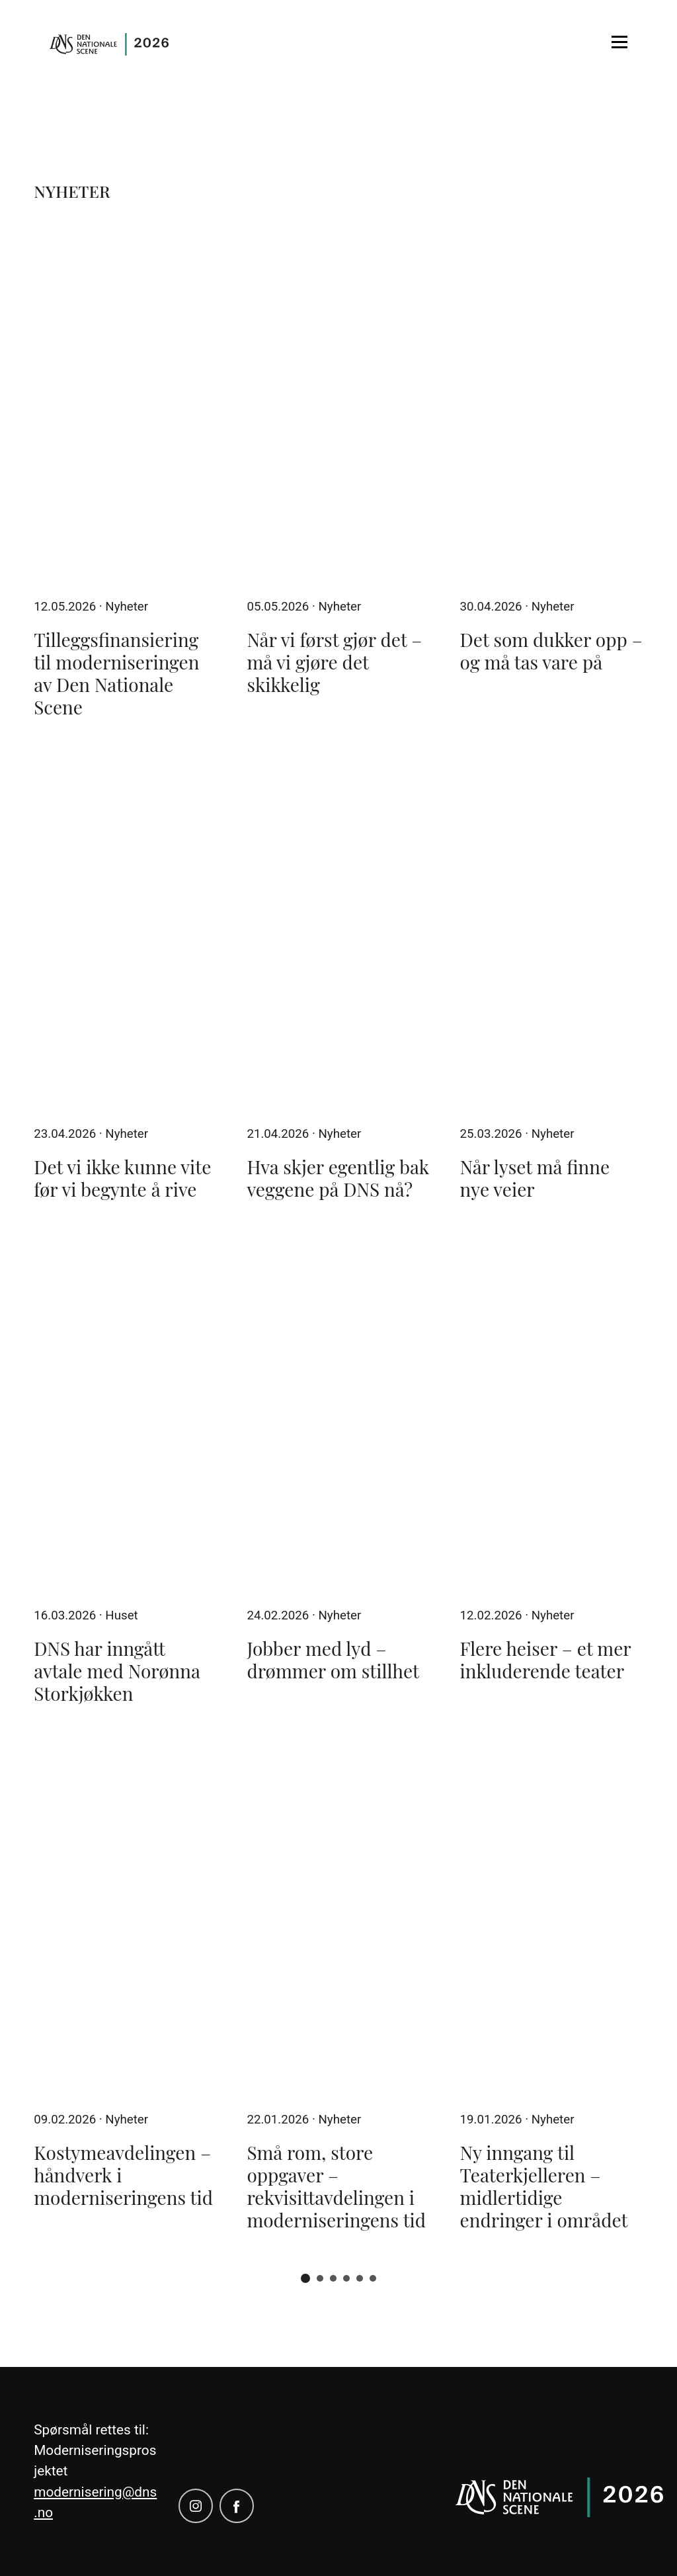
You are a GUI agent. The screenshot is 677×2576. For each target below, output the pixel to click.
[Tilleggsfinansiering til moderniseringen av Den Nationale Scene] (125, 406)
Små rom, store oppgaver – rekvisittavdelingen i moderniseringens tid (336, 2186)
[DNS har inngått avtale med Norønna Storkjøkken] (125, 1415)
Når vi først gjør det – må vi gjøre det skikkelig (334, 662)
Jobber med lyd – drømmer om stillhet (333, 1659)
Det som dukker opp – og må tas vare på (551, 650)
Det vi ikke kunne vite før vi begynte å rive (122, 1177)
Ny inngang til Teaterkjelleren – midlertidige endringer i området (544, 2186)
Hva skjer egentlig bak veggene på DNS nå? (338, 1177)
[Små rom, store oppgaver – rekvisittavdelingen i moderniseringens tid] (338, 1919)
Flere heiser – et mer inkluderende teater (545, 1659)
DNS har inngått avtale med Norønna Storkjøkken (117, 1670)
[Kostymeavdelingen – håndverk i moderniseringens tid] (125, 1919)
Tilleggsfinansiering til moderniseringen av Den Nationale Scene (116, 673)
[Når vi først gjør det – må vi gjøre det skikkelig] (338, 406)
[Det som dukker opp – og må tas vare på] (551, 406)
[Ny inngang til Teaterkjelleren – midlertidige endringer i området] (551, 1919)
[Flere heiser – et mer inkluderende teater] (551, 1415)
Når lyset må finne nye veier (535, 1177)
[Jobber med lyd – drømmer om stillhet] (338, 1415)
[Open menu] (619, 42)
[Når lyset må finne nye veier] (551, 933)
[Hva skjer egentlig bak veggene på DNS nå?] (338, 933)
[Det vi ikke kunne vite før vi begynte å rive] (125, 933)
